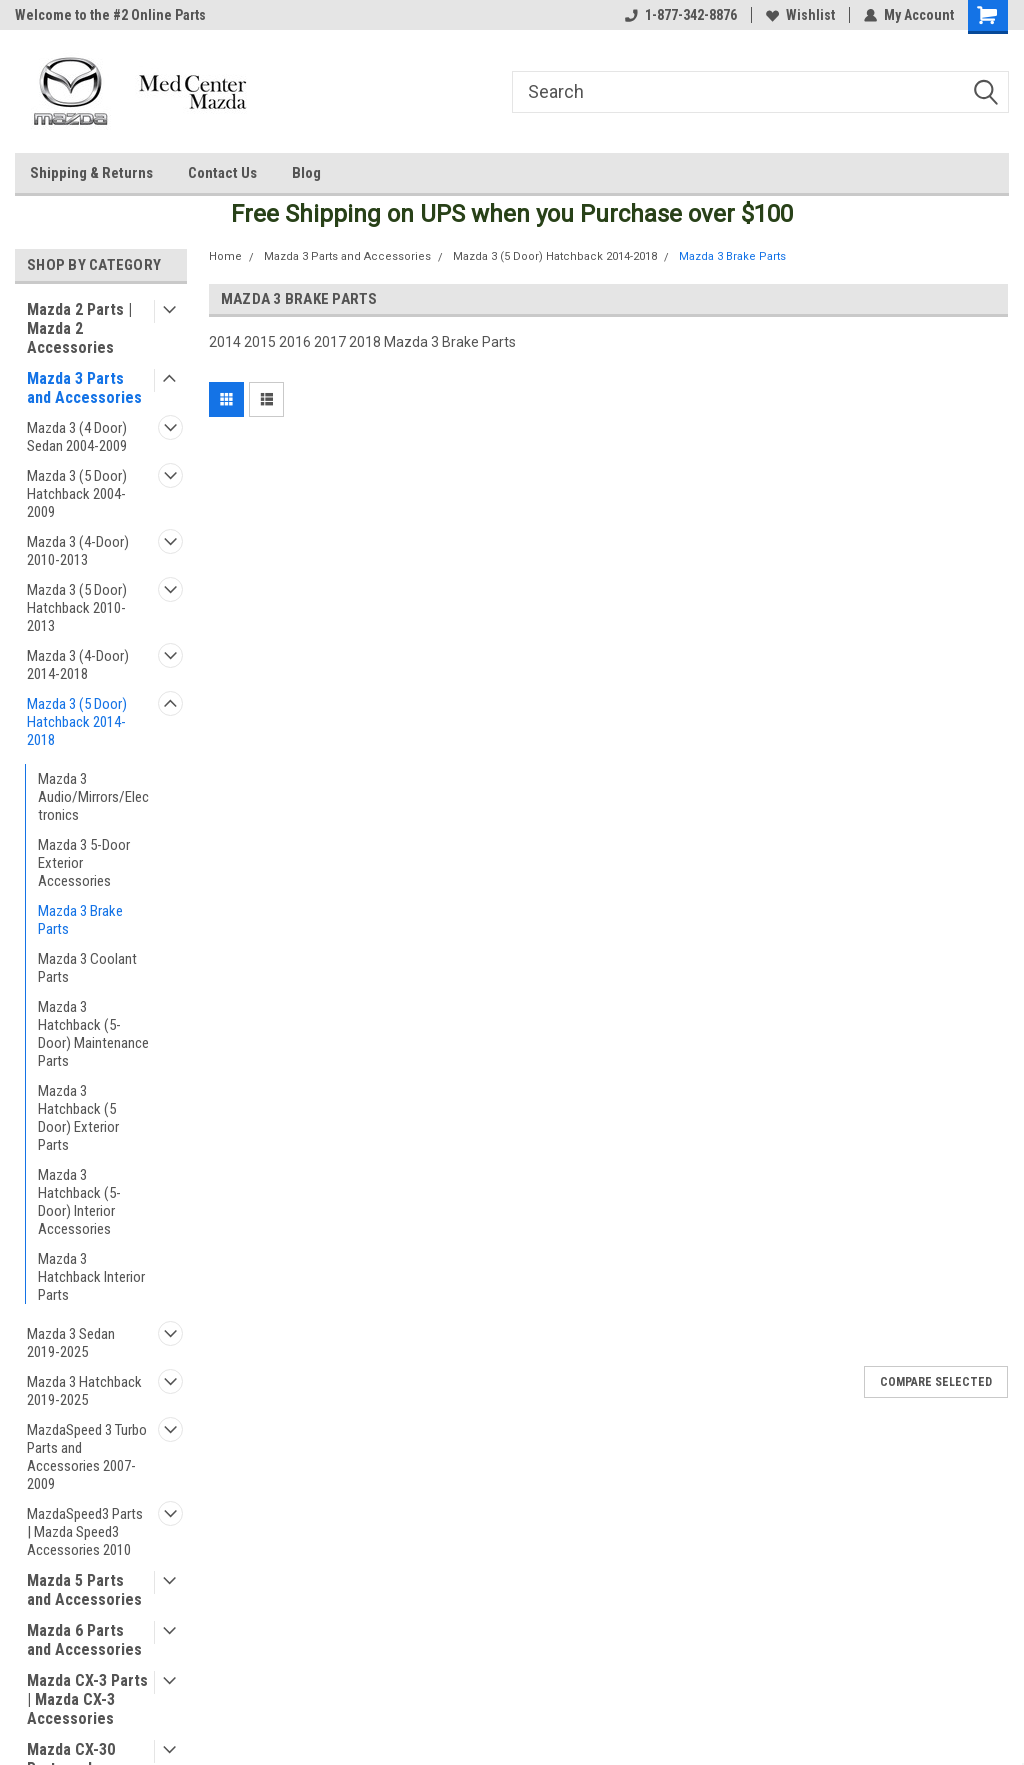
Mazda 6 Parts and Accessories (84, 1640)
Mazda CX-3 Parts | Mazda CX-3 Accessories (87, 1699)
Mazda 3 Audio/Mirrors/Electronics (93, 797)
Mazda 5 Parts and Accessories (84, 1590)
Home (225, 256)
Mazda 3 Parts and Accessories (84, 388)
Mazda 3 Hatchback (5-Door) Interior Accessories (79, 1202)
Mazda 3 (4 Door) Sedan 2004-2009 (77, 437)
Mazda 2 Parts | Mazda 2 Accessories (79, 328)
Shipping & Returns (91, 173)
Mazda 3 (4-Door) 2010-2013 (78, 551)
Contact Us (222, 173)
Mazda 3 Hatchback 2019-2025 (84, 1391)
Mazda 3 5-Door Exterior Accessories (84, 863)
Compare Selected (936, 1382)
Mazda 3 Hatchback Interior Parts (91, 1277)
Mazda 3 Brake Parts (80, 920)
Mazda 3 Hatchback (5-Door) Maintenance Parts (93, 1034)
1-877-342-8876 (681, 15)
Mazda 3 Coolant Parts (87, 968)
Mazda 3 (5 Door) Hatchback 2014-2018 (77, 722)
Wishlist (800, 15)
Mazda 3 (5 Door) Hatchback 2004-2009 (77, 494)
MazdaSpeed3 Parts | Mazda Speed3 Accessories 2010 (85, 1532)
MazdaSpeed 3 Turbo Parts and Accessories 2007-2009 (87, 1457)
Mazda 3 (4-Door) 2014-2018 (78, 665)
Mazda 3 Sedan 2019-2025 (71, 1343)
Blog (306, 173)
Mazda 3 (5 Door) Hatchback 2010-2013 (77, 608)
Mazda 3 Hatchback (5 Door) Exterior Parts (78, 1118)
